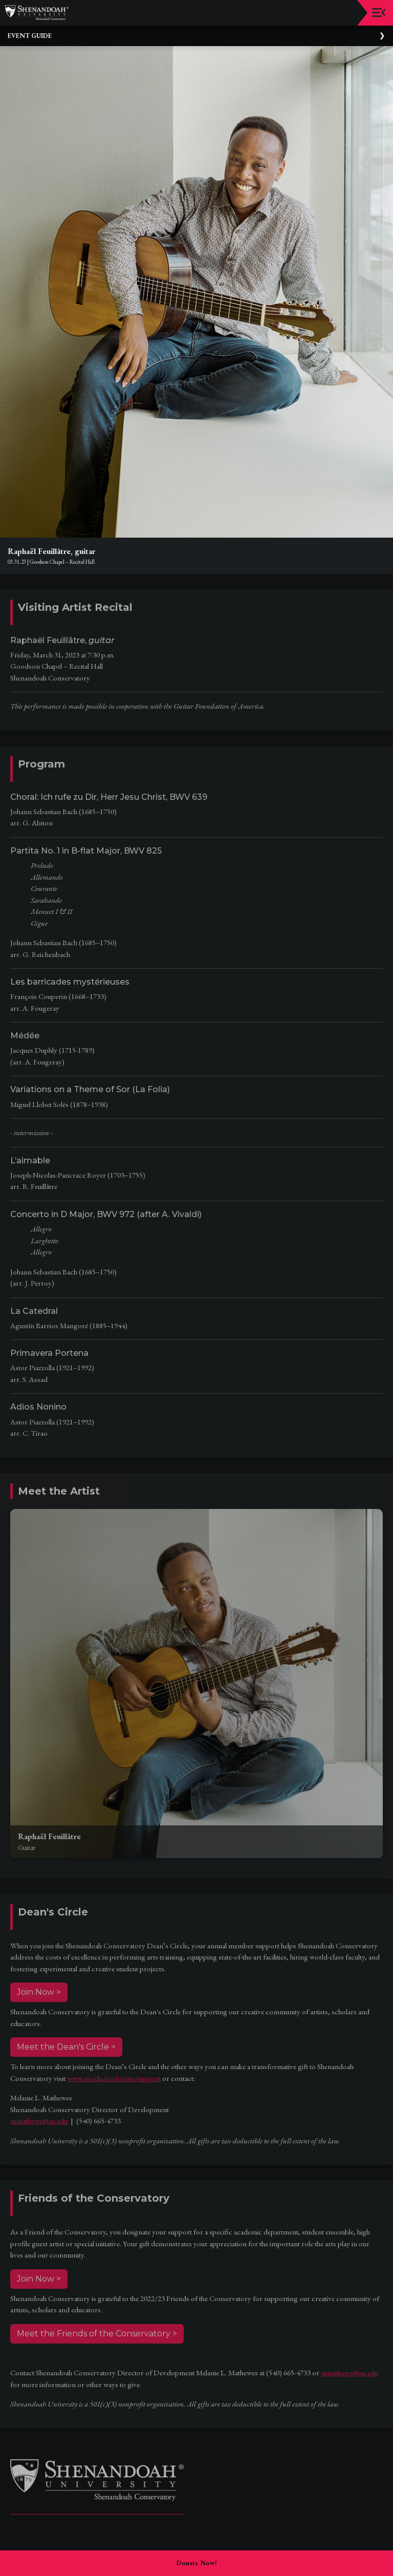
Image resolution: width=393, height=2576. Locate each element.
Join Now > (39, 1992)
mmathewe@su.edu (39, 2120)
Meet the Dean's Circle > (66, 2047)
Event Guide (30, 35)
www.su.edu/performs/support (114, 2078)
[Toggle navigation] (379, 13)
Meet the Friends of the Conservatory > (97, 2333)
